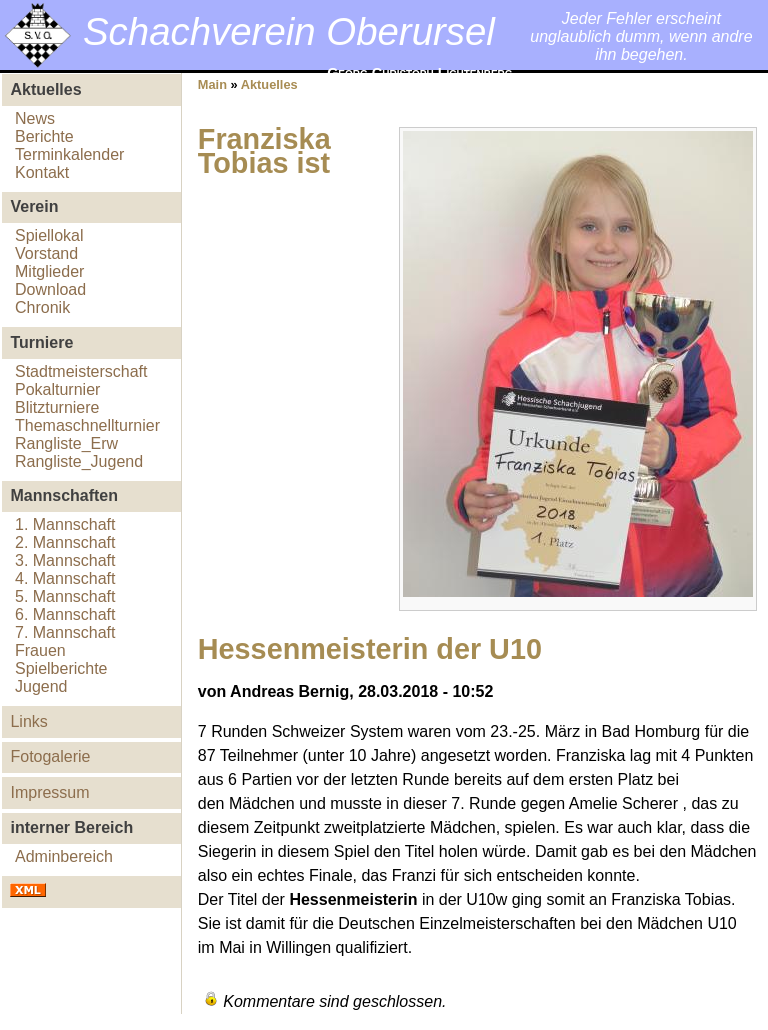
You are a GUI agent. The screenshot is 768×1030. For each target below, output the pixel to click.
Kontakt (42, 172)
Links (28, 721)
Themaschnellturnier (87, 425)
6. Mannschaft (65, 614)
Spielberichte (61, 668)
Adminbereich (64, 856)
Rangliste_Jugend (79, 461)
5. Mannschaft (65, 596)
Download (50, 289)
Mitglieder (49, 271)
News (35, 118)
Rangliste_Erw (66, 443)
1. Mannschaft (65, 524)
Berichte (44, 136)
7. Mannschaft (65, 632)
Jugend (41, 686)
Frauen (40, 650)
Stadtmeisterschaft (81, 371)
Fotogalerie (50, 756)
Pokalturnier (57, 389)
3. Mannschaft (65, 560)
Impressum (49, 792)
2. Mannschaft (65, 542)
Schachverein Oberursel (289, 31)
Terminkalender (69, 154)
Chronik (42, 307)
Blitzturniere (57, 407)
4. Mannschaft (65, 578)
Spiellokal (49, 235)
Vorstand (46, 253)
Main (212, 84)
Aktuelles (269, 84)
